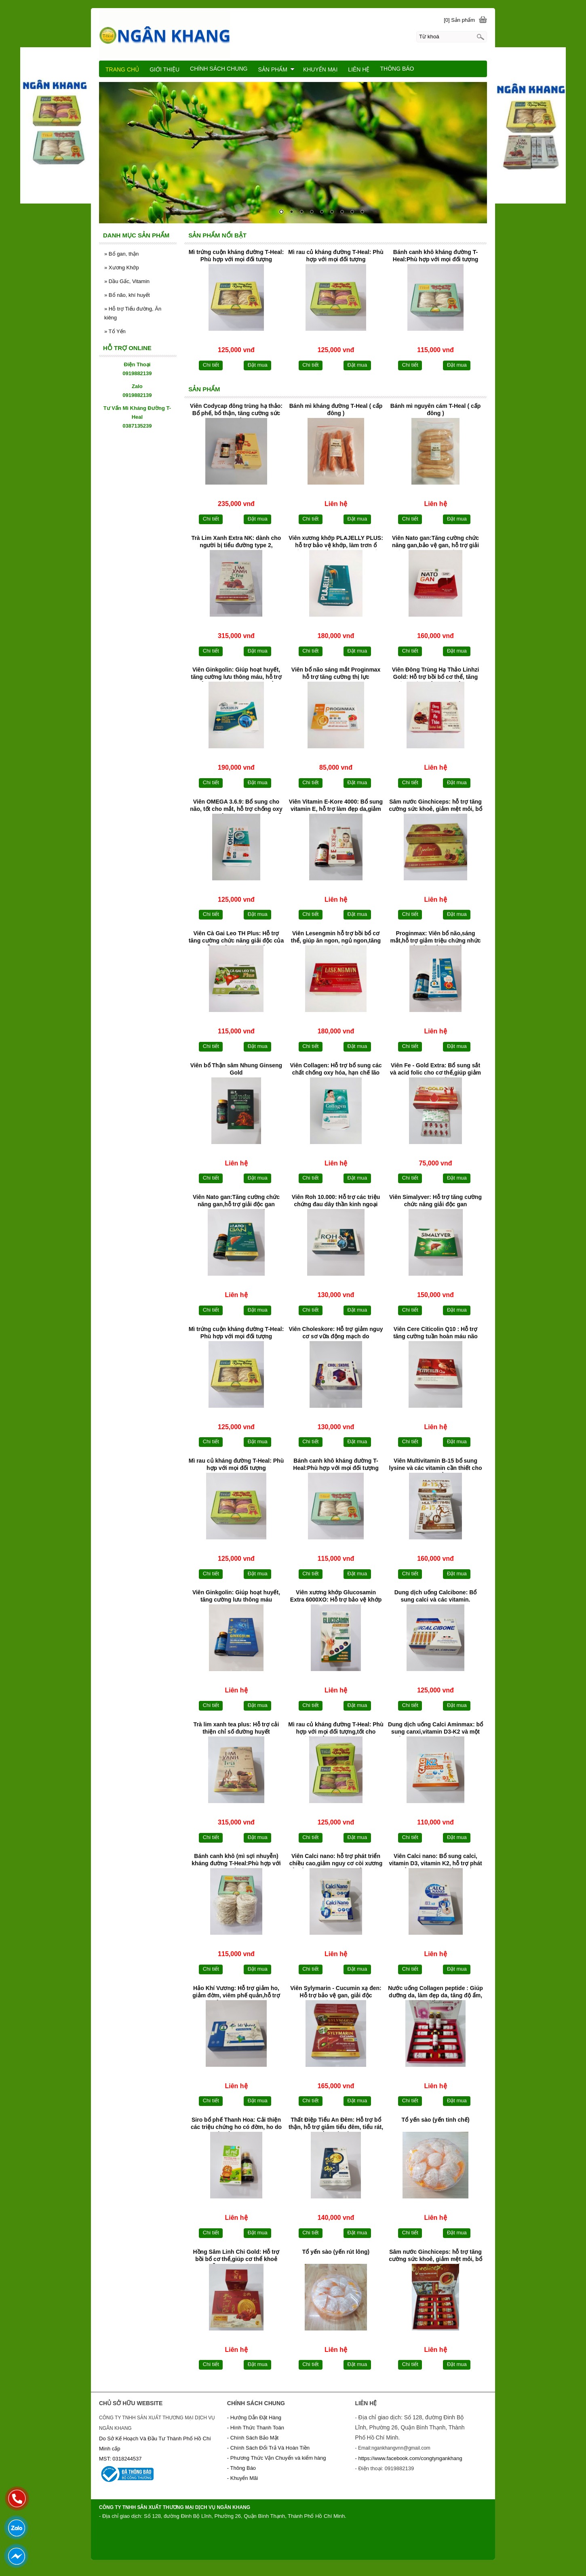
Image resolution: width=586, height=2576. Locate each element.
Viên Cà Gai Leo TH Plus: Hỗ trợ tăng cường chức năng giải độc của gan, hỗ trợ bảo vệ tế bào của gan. (236, 937)
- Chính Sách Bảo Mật (252, 2438)
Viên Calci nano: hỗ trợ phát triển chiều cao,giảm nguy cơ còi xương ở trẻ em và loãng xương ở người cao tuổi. (335, 1860)
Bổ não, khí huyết (127, 295)
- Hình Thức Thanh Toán (255, 2428)
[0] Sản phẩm (459, 20)
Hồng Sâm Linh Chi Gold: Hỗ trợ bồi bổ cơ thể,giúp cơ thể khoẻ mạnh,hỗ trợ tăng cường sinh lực (236, 2256)
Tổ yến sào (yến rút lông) (335, 2251)
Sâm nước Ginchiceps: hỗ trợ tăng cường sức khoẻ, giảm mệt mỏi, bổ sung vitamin (435, 806)
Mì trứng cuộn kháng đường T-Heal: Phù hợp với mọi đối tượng (236, 255)
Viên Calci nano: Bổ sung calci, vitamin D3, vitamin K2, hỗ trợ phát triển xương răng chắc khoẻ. (435, 1860)
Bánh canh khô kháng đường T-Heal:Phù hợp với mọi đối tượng (435, 255)
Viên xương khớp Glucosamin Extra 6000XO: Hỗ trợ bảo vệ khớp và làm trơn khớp (336, 1596)
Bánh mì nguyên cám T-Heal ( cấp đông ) (435, 409)
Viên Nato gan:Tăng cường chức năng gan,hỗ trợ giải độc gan (236, 1200)
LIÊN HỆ (358, 69)
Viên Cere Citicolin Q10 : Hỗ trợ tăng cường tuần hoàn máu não (435, 1332)
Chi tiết (211, 365)
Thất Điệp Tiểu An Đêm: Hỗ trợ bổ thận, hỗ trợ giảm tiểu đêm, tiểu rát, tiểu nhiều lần (336, 2124)
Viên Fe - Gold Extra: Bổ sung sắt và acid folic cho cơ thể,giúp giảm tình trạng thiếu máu (435, 1069)
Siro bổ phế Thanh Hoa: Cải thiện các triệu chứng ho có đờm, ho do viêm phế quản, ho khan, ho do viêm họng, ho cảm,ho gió (236, 2124)
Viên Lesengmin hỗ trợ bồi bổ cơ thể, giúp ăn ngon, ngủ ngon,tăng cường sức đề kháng (336, 937)
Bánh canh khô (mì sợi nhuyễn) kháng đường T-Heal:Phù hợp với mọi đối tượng (236, 1860)
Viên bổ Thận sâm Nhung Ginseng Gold (236, 1069)
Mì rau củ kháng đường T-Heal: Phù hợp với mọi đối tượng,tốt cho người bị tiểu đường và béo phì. (335, 1728)
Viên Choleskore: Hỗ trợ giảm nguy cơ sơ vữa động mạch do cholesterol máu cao (336, 1333)
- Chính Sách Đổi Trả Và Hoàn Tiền (268, 2448)
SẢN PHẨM (276, 69)
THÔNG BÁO (397, 68)
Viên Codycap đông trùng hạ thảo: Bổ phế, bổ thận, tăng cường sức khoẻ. (236, 410)
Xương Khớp (121, 268)
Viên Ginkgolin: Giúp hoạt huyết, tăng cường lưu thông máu (236, 1596)
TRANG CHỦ (122, 69)
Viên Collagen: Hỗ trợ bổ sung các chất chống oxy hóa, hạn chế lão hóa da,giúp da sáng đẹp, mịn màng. (336, 1069)
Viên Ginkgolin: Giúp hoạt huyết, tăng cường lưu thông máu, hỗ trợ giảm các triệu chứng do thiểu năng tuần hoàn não (236, 674)
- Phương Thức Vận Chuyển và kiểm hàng (276, 2458)
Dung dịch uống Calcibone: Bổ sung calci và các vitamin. (435, 1596)
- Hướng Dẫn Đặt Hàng (254, 2417)
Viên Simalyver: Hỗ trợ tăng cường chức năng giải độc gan (435, 1200)
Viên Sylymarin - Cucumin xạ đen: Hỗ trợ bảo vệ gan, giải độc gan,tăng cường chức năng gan (336, 1992)
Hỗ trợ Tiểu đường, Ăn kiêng (132, 313)
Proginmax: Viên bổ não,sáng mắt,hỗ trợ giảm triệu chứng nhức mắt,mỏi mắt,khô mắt (435, 937)
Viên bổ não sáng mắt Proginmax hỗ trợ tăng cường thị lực (335, 673)
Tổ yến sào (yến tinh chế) (435, 2119)
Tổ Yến (115, 331)
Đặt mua (258, 365)
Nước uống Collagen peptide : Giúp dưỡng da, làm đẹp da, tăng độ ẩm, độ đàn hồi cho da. (435, 1992)
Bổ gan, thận (121, 254)
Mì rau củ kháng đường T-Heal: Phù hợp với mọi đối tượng (335, 255)
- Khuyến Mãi (243, 2478)
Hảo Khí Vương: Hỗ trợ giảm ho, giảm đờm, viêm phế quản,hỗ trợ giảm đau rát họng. (236, 1992)
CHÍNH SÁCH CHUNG (218, 68)
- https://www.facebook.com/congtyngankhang (408, 2458)
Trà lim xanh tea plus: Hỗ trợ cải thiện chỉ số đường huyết (236, 1728)
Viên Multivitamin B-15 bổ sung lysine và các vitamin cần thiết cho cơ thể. (435, 1465)
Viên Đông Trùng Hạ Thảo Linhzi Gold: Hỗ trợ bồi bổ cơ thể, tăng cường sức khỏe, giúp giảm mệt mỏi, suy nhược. (435, 674)
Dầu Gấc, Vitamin (127, 281)
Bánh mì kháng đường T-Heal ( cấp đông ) (336, 409)
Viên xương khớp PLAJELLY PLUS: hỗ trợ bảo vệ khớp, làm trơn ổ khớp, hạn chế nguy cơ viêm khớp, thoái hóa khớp (336, 542)
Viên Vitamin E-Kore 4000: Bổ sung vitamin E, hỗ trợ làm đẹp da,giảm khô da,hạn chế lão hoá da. (336, 806)
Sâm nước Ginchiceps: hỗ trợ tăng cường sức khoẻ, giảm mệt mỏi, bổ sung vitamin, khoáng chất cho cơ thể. (435, 2256)
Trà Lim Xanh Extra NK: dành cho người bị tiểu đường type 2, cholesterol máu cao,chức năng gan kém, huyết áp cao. (236, 542)
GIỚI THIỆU (164, 69)
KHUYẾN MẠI (320, 69)
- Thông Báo (241, 2468)
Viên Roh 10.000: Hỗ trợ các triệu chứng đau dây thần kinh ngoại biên (336, 1201)
